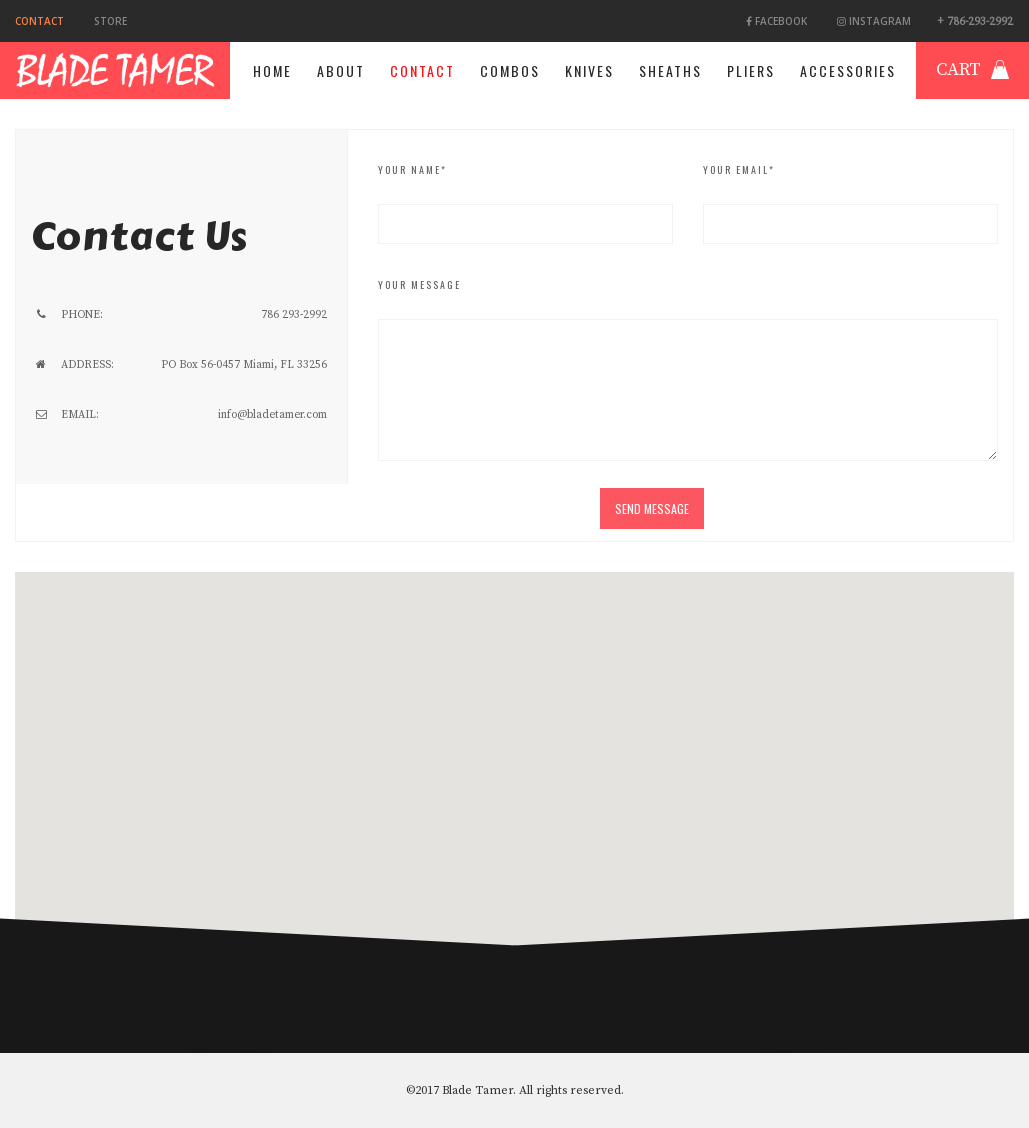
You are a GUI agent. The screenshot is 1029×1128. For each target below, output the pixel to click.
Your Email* (739, 169)
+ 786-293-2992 (975, 22)
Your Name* (412, 169)
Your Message (419, 284)
